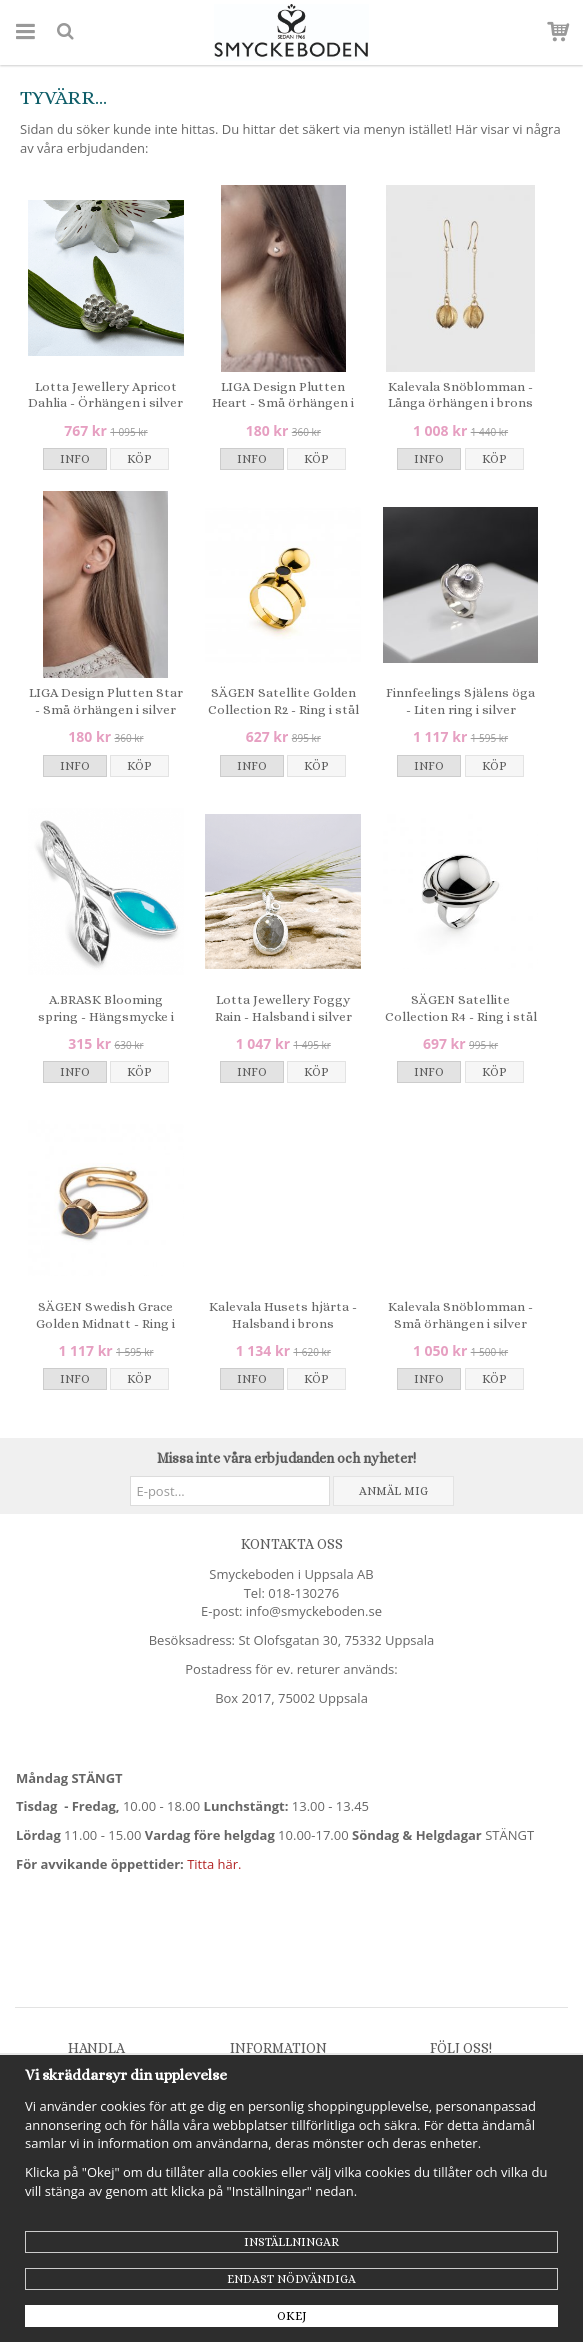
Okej (292, 2316)
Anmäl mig (393, 1491)
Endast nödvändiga (291, 2279)
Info (75, 459)
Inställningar (291, 2242)
